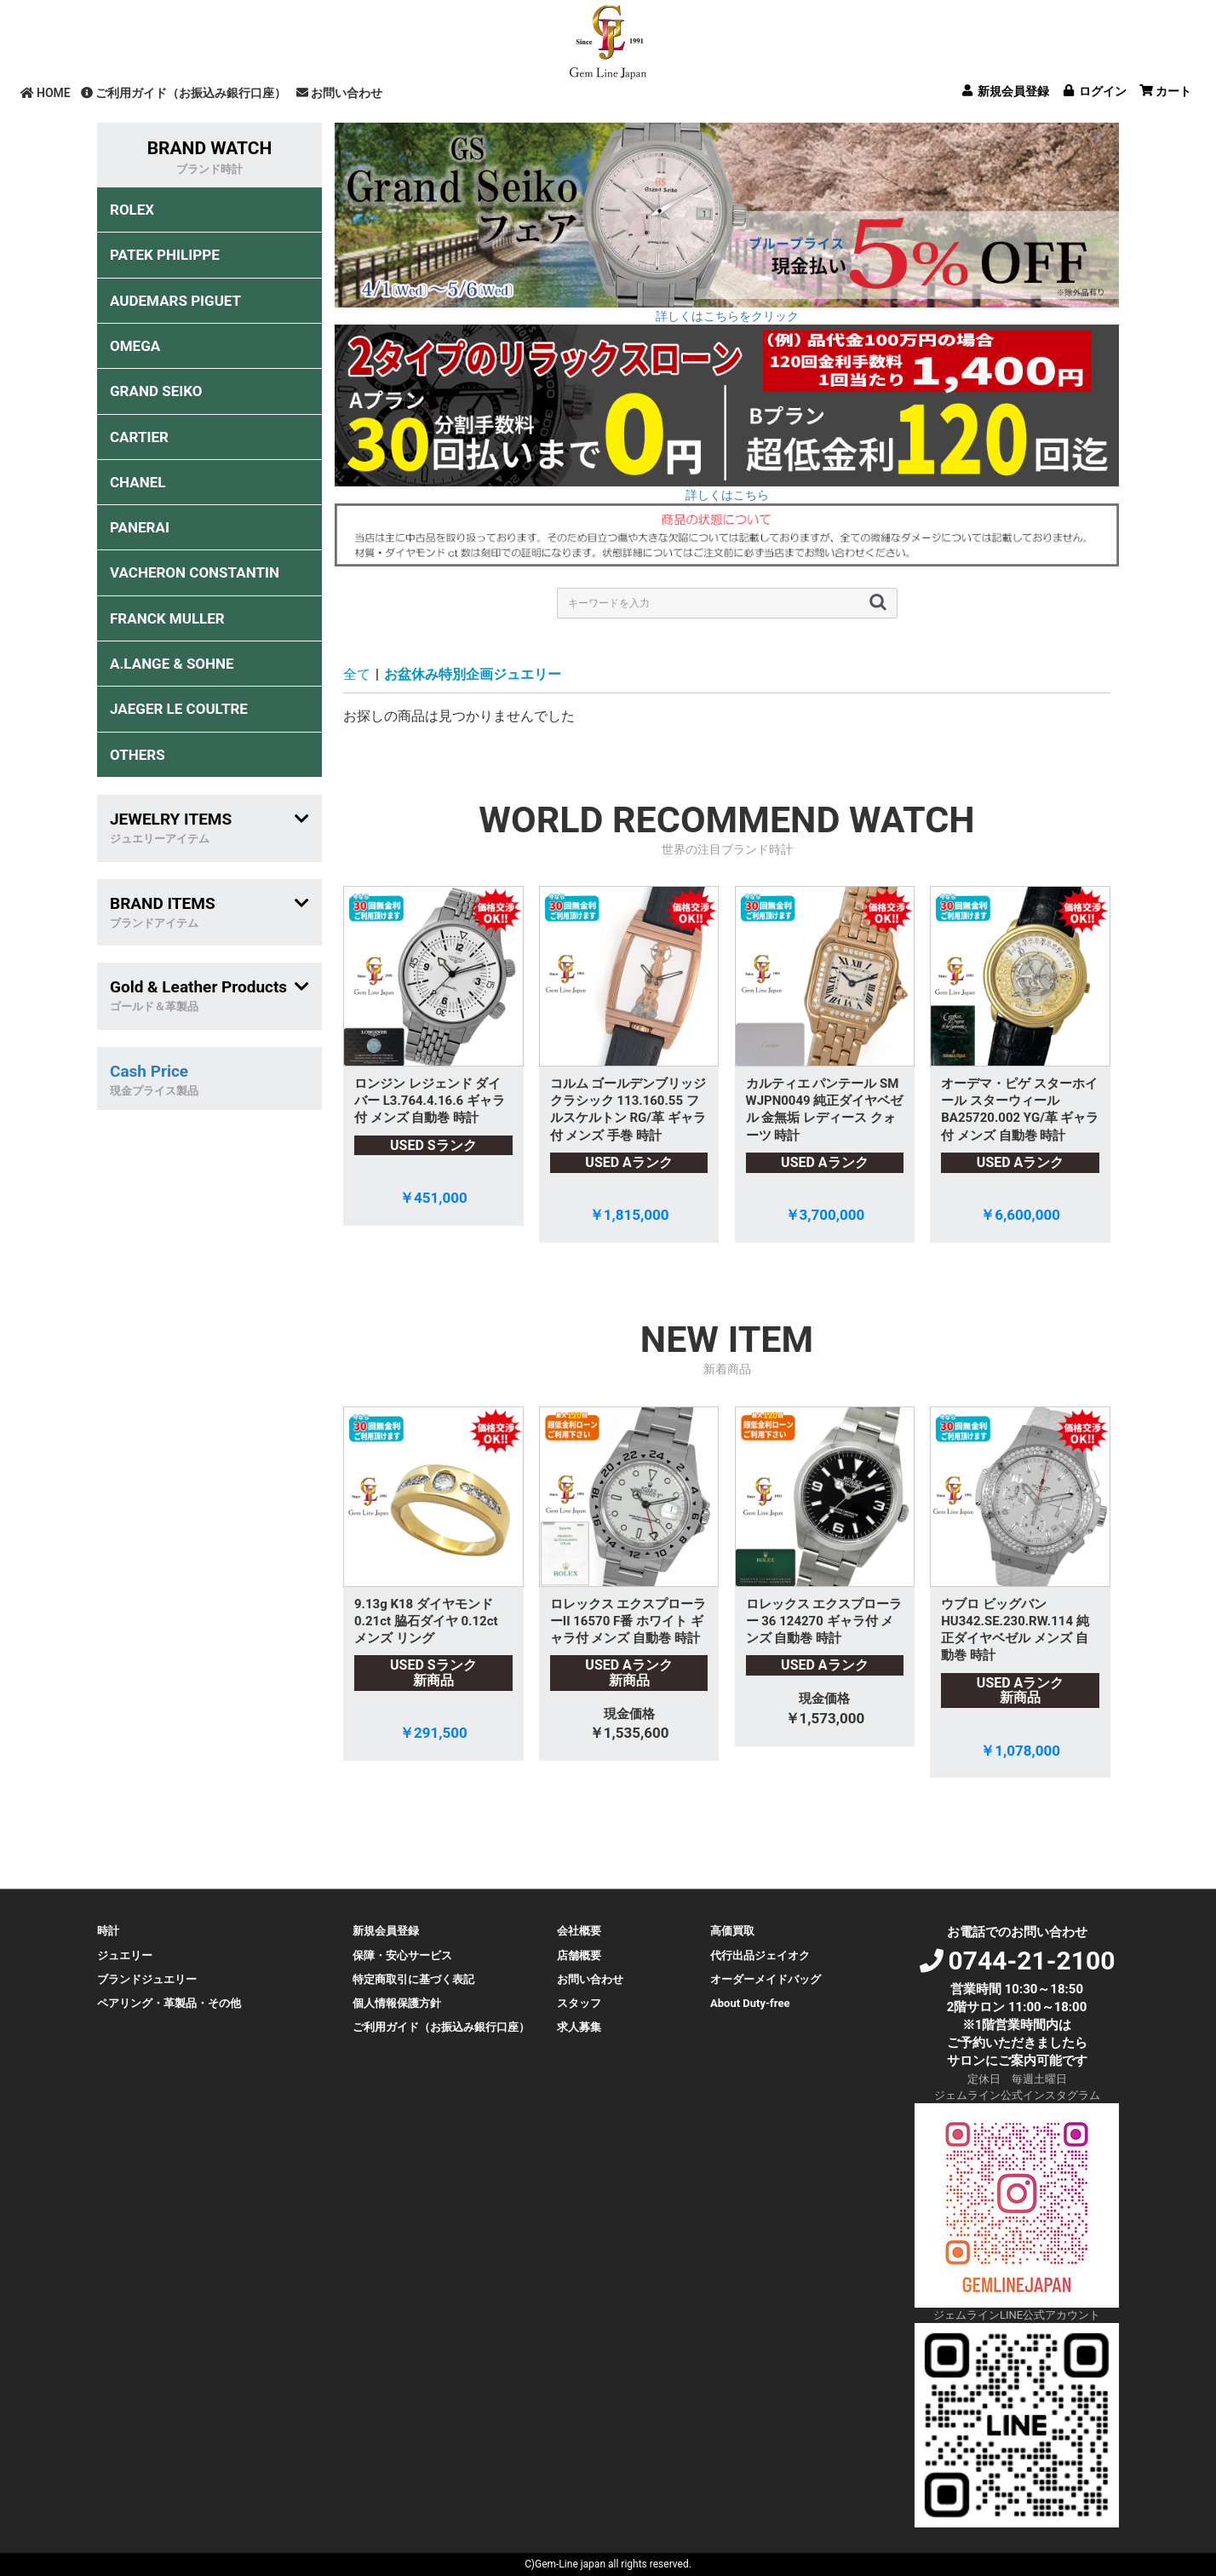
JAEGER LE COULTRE (179, 708)
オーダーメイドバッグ (765, 1979)
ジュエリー (124, 1955)
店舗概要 (579, 1955)
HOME (45, 93)
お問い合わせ (339, 93)
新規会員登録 (386, 1930)
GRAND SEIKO (156, 391)
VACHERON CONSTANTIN (194, 572)
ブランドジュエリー (147, 1979)
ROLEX (132, 209)
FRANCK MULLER (167, 618)
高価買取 (732, 1930)
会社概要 (579, 1930)
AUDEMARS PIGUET (175, 300)
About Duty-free (749, 2003)
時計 (108, 1930)
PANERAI (139, 527)
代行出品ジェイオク (760, 1955)
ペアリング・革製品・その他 (169, 2003)
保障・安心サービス (402, 1955)
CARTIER (139, 437)
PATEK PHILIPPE (165, 254)
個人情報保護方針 (397, 2003)
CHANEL (137, 482)
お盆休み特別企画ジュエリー (472, 674)
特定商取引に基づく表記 (413, 1979)
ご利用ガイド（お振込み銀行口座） (183, 93)
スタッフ (579, 2003)
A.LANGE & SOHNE (172, 663)
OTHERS (137, 754)
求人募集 (579, 2027)
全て (356, 674)
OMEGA (135, 345)
